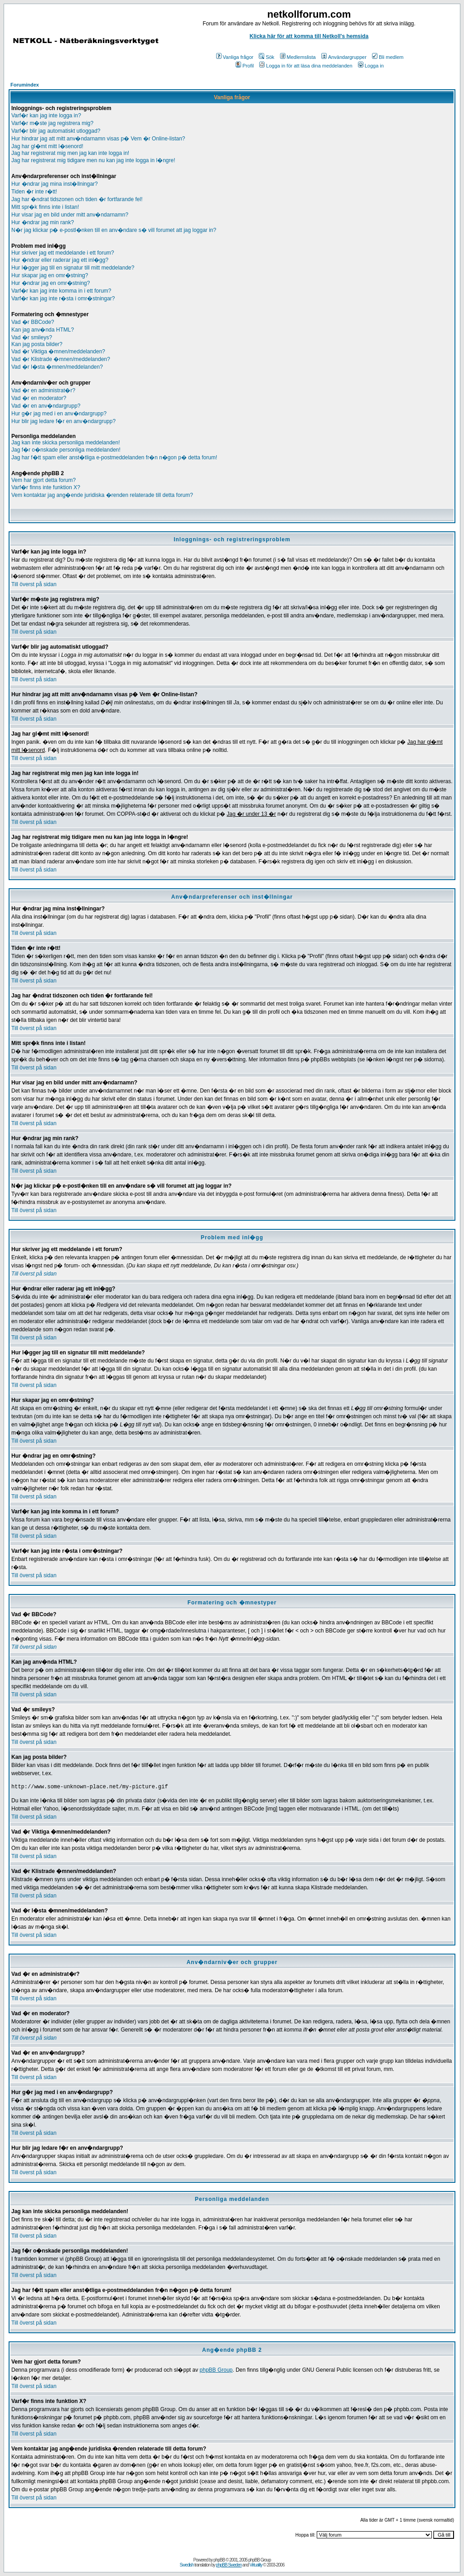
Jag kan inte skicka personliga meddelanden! (65, 442)
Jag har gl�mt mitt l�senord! (47, 146)
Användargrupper (344, 57)
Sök (266, 57)
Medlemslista (298, 57)
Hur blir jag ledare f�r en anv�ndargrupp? (63, 421)
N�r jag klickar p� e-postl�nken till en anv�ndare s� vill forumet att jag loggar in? (113, 230)
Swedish (187, 2564)
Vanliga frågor (235, 57)
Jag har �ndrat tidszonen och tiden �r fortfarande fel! (77, 199)
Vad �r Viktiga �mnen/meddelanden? (58, 351)
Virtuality (256, 2564)
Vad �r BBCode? (32, 322)
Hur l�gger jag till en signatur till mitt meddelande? (72, 268)
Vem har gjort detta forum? (43, 480)
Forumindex (24, 84)
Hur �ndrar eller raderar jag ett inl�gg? (59, 260)
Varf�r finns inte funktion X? (45, 487)
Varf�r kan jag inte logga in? (46, 115)
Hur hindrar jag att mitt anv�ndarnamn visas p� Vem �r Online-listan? (98, 138)
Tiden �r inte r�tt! (34, 191)
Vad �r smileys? (31, 337)
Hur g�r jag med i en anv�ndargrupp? (58, 413)
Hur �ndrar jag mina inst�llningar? (54, 184)
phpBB (219, 2559)
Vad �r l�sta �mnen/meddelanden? (57, 367)
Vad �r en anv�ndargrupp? (46, 406)
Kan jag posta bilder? (37, 344)
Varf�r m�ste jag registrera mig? (52, 123)
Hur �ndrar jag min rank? (42, 222)
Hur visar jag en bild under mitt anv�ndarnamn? (69, 215)
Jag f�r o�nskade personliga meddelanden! (66, 450)
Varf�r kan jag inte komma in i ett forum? (61, 291)
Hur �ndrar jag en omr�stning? (50, 283)
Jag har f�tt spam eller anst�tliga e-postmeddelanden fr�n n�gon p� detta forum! (114, 457)
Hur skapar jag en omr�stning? (49, 275)
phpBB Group (216, 2370)
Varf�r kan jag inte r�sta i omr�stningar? (63, 298)
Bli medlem (387, 57)
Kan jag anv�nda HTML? (42, 330)
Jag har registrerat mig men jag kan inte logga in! (70, 153)
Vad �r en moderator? (38, 398)
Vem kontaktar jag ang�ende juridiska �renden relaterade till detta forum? (102, 495)
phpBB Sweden (229, 2564)
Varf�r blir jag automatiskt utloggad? (56, 131)
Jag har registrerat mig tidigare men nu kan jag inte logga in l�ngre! (93, 160)
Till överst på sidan (34, 584)
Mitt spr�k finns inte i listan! (45, 207)
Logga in (371, 65)
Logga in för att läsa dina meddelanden (305, 65)
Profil (245, 65)
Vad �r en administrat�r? (43, 390)
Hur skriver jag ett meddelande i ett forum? (62, 253)
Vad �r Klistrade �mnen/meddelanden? (60, 359)
